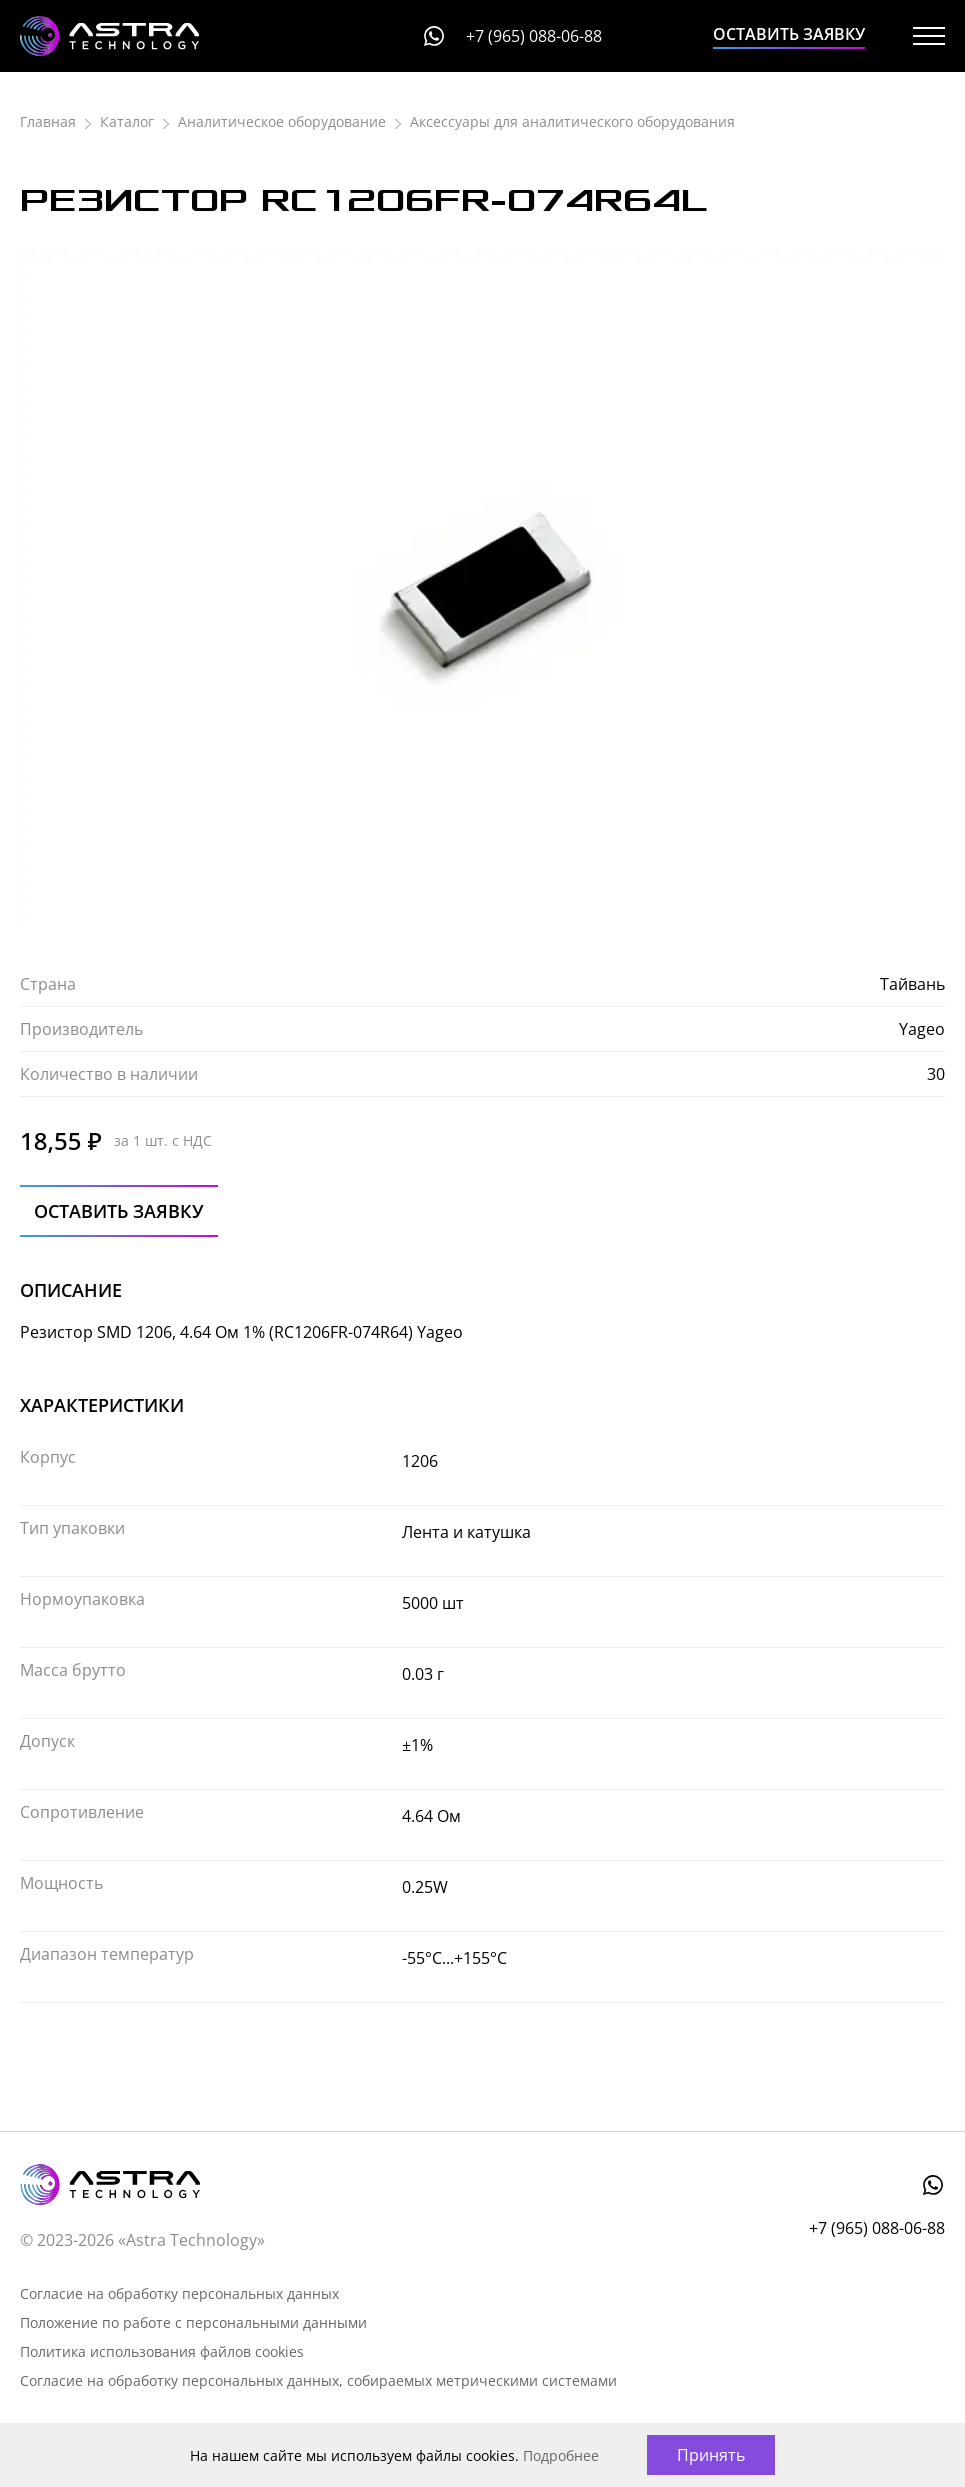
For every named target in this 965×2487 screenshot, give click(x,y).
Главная (48, 121)
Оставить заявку (789, 34)
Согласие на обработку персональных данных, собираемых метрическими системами (318, 2380)
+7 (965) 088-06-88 (534, 36)
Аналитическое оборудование (282, 121)
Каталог (127, 121)
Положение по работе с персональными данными (193, 2322)
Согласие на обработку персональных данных (179, 2293)
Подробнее (561, 2455)
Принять (711, 2455)
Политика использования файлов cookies (162, 2351)
